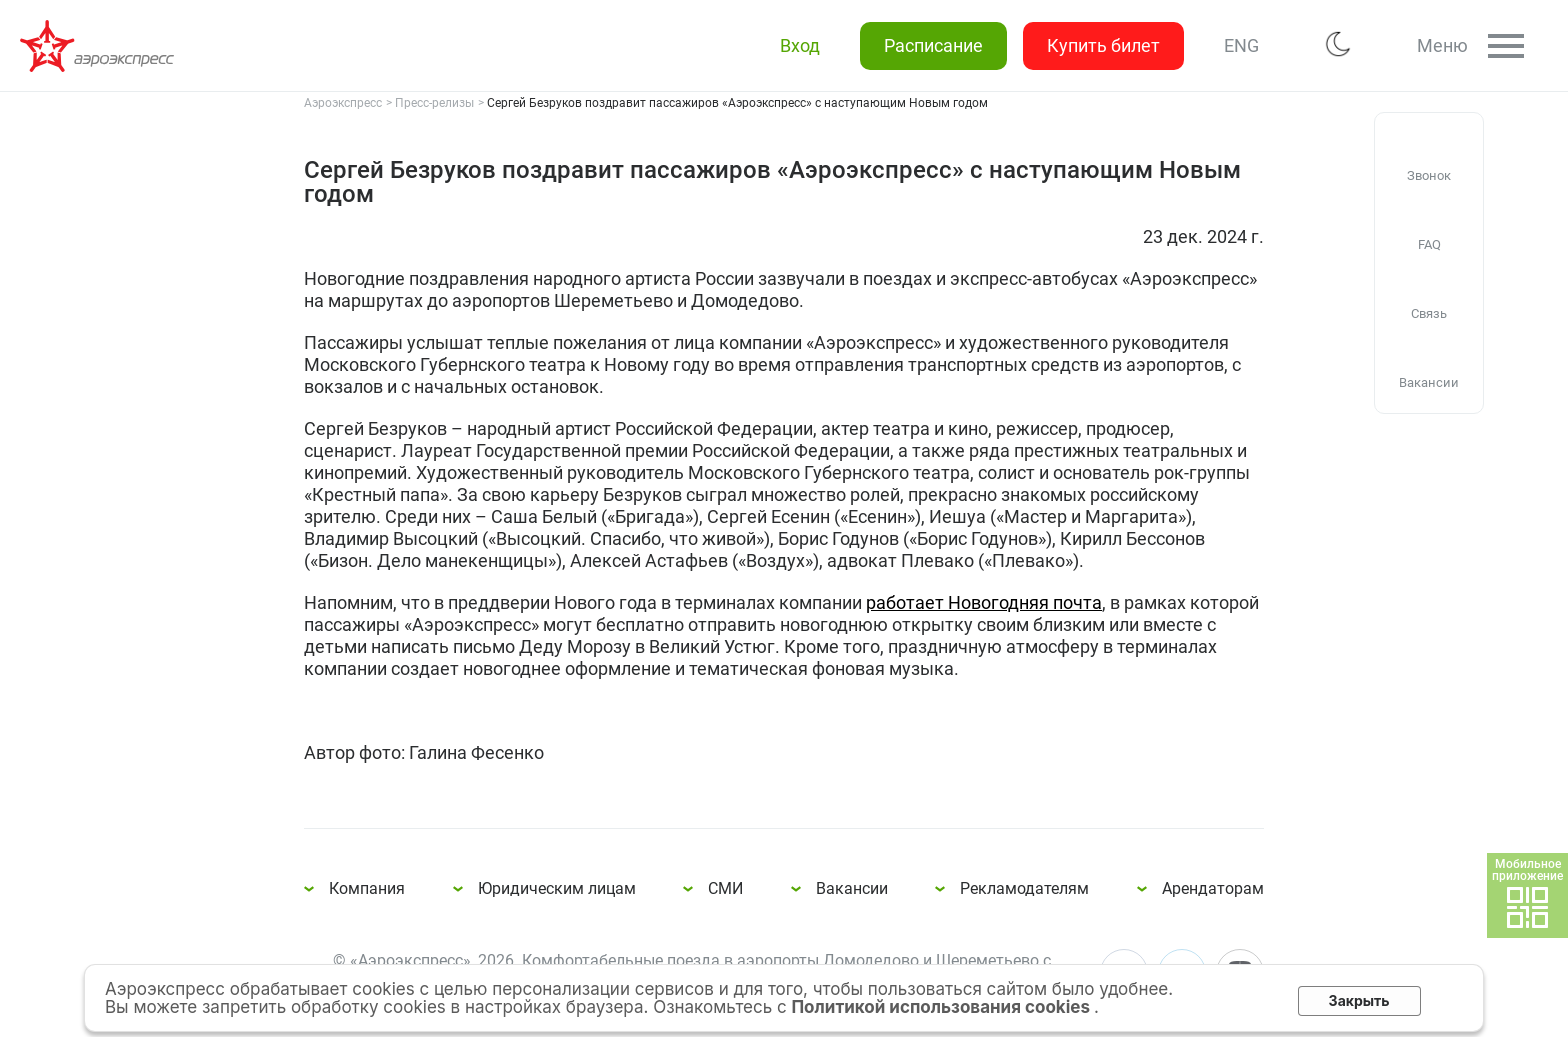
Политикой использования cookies (942, 1007)
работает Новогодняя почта (984, 602)
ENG (1241, 45)
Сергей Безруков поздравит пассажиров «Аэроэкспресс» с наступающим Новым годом (100, 46)
